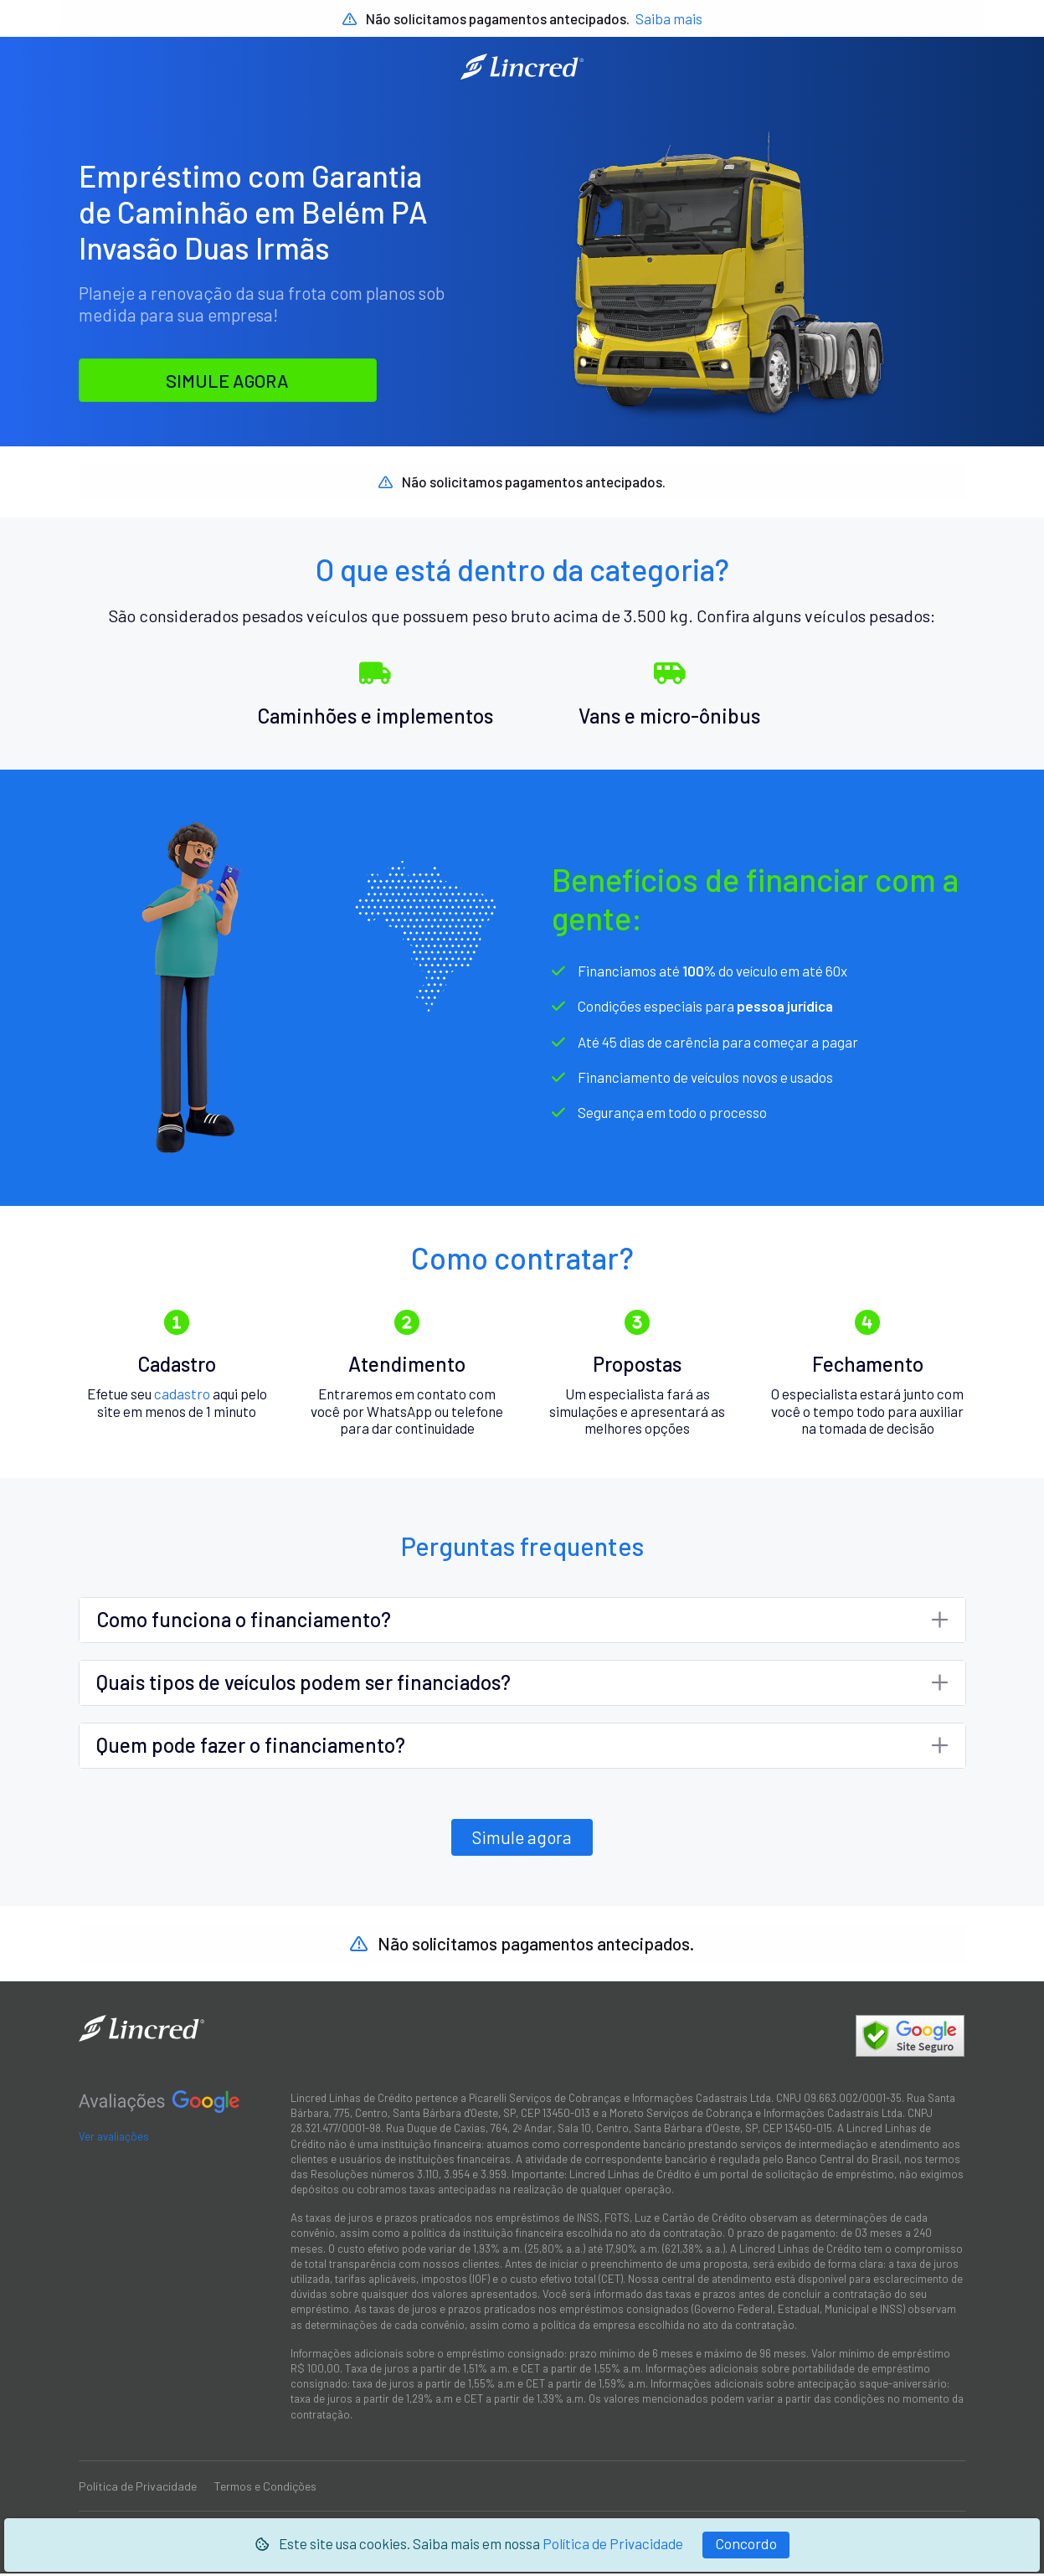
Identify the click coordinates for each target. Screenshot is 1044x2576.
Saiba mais (668, 18)
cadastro (182, 1395)
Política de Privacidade (613, 2543)
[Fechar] (745, 2545)
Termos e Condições (265, 2488)
